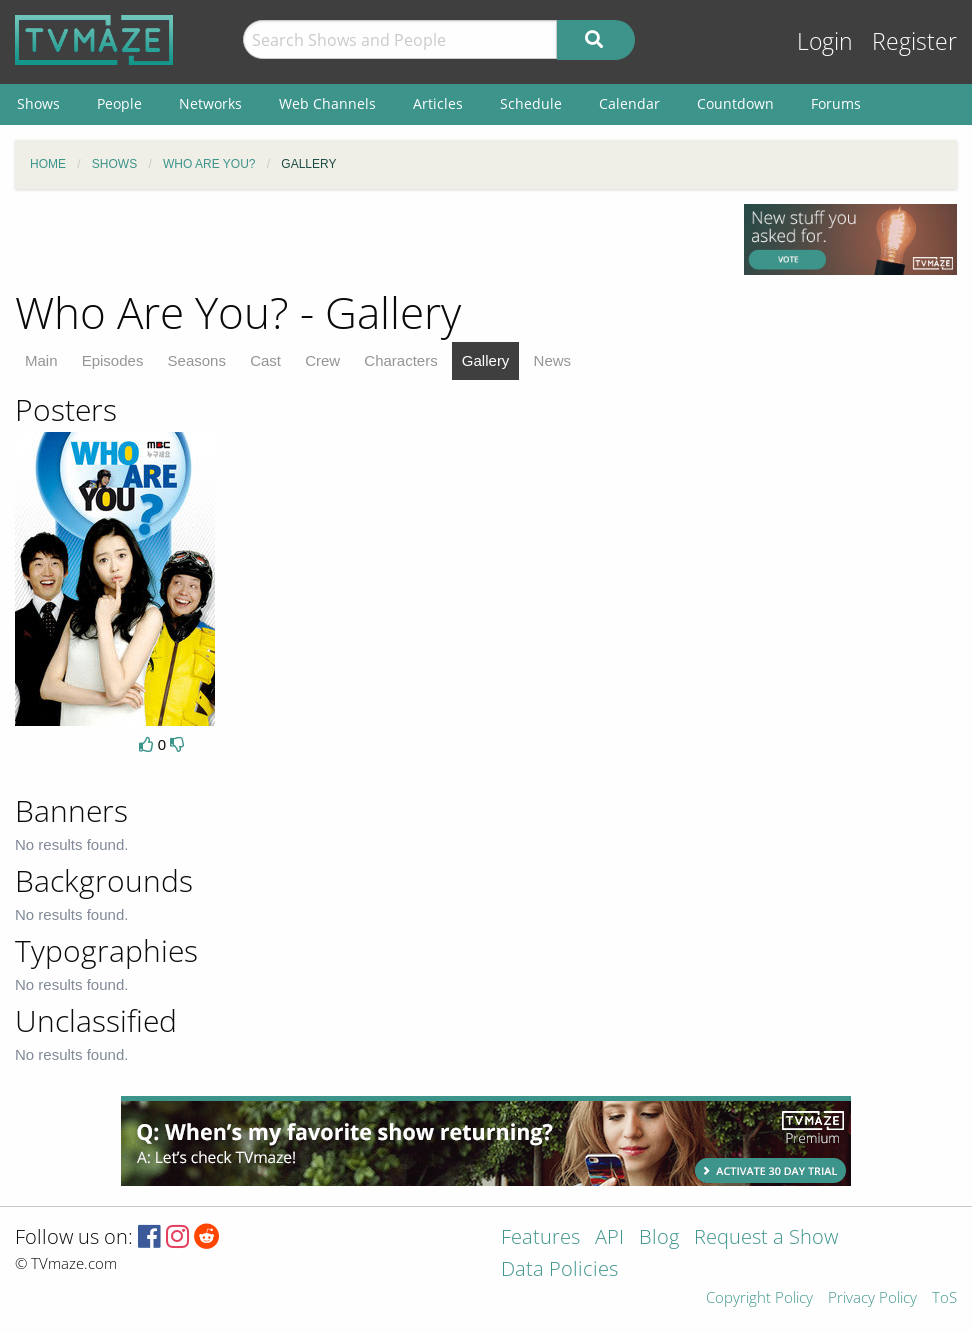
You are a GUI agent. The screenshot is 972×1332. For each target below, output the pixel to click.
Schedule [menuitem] (531, 103)
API (609, 1238)
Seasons (197, 360)
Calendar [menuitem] (629, 103)
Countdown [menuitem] (735, 103)
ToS (944, 1298)
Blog (659, 1238)
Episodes (113, 360)
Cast (265, 360)
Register (914, 41)
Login (825, 41)
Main (41, 360)
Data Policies (559, 1270)
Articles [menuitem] (438, 103)
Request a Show (766, 1238)
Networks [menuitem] (210, 103)
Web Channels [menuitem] (327, 103)
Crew (322, 360)
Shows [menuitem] (38, 103)
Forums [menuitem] (836, 103)
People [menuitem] (119, 103)
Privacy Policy (872, 1298)
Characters (400, 360)
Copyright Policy (759, 1298)
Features (540, 1238)
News (553, 360)
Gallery (486, 360)
